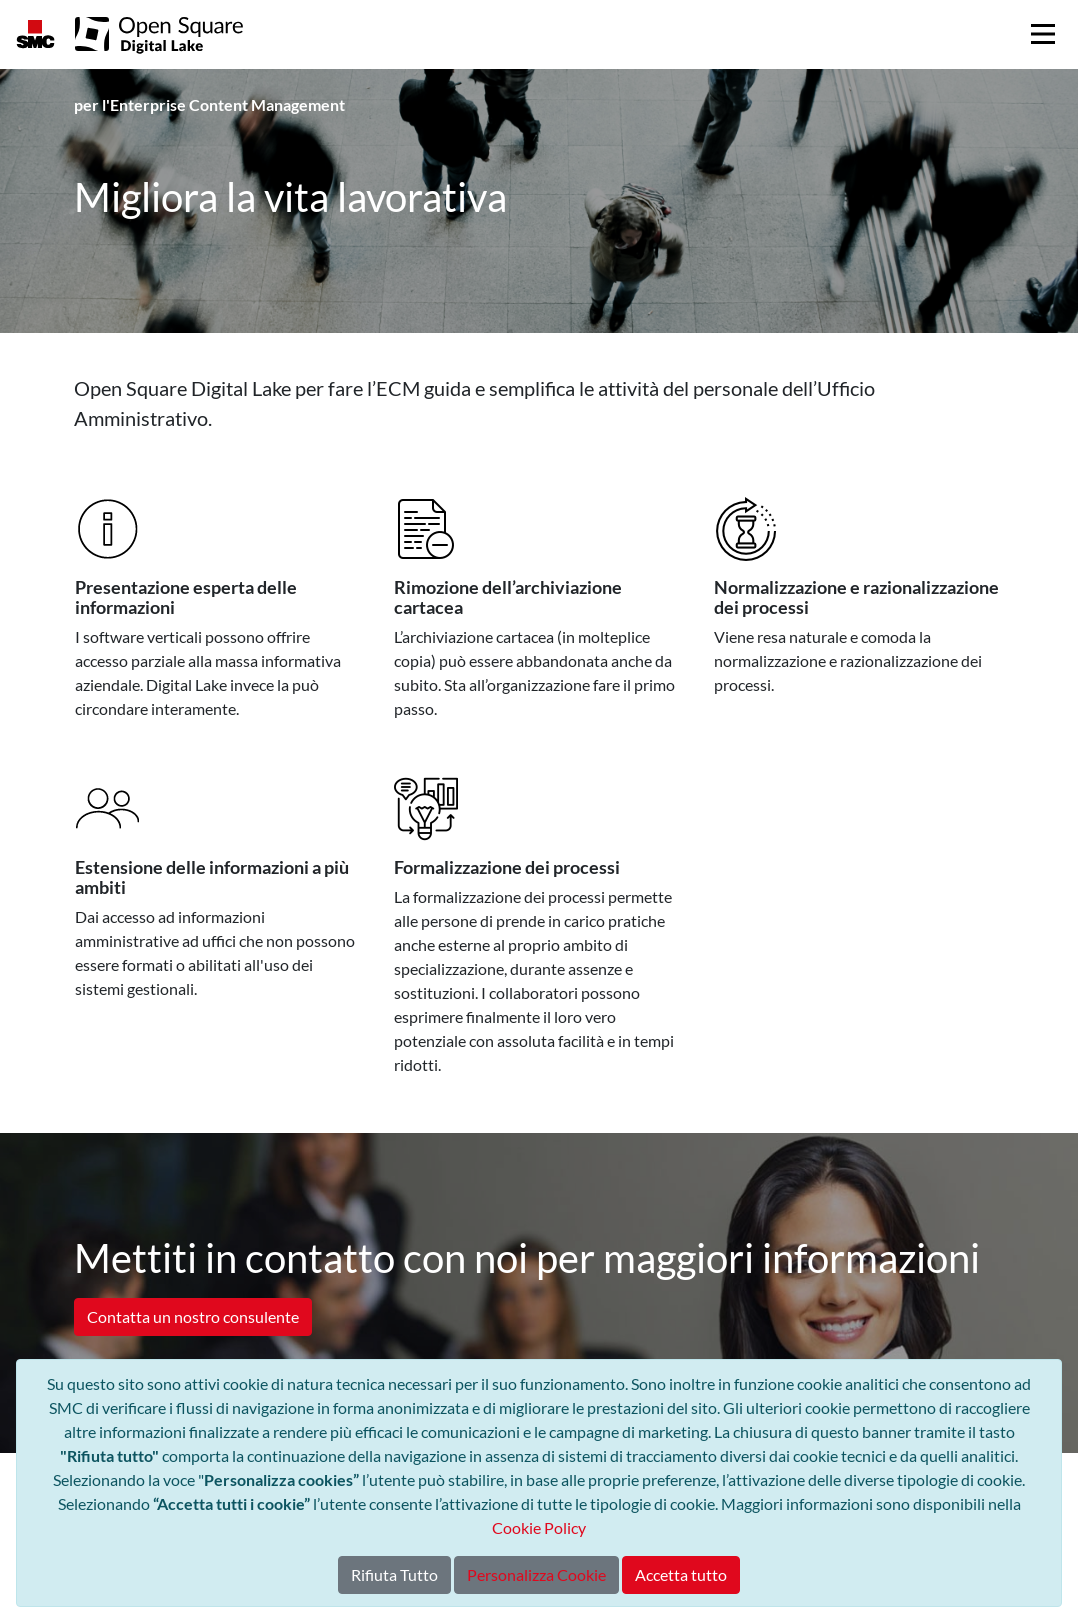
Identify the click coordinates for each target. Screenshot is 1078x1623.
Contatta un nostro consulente (193, 1316)
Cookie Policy (539, 1527)
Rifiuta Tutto (394, 1574)
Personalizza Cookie (536, 1574)
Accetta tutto (681, 1574)
